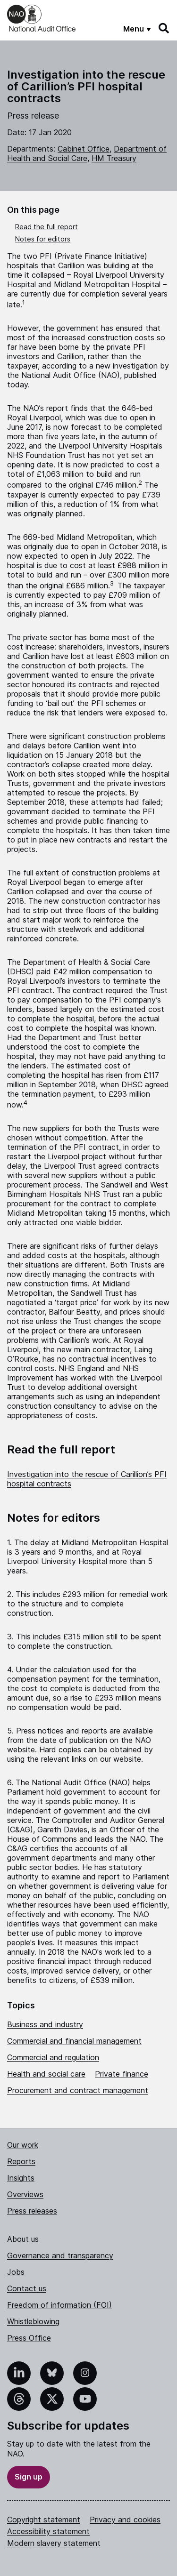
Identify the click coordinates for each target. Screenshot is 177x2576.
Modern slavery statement (54, 2543)
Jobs (16, 2272)
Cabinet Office (84, 148)
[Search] (164, 28)
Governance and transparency (60, 2255)
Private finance (121, 2073)
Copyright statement (43, 2519)
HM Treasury (114, 158)
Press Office (29, 2338)
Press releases (32, 2210)
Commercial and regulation (53, 2057)
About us (23, 2239)
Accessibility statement (48, 2531)
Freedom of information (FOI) (59, 2305)
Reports (21, 2161)
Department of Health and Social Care (87, 153)
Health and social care (46, 2073)
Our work (22, 2145)
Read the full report (46, 227)
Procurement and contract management (77, 2090)
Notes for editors (42, 239)
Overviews (25, 2194)
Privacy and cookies (125, 2519)
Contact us (26, 2288)
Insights (20, 2178)
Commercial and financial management (74, 2041)
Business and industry (45, 2024)
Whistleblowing (33, 2321)
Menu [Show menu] (133, 28)
